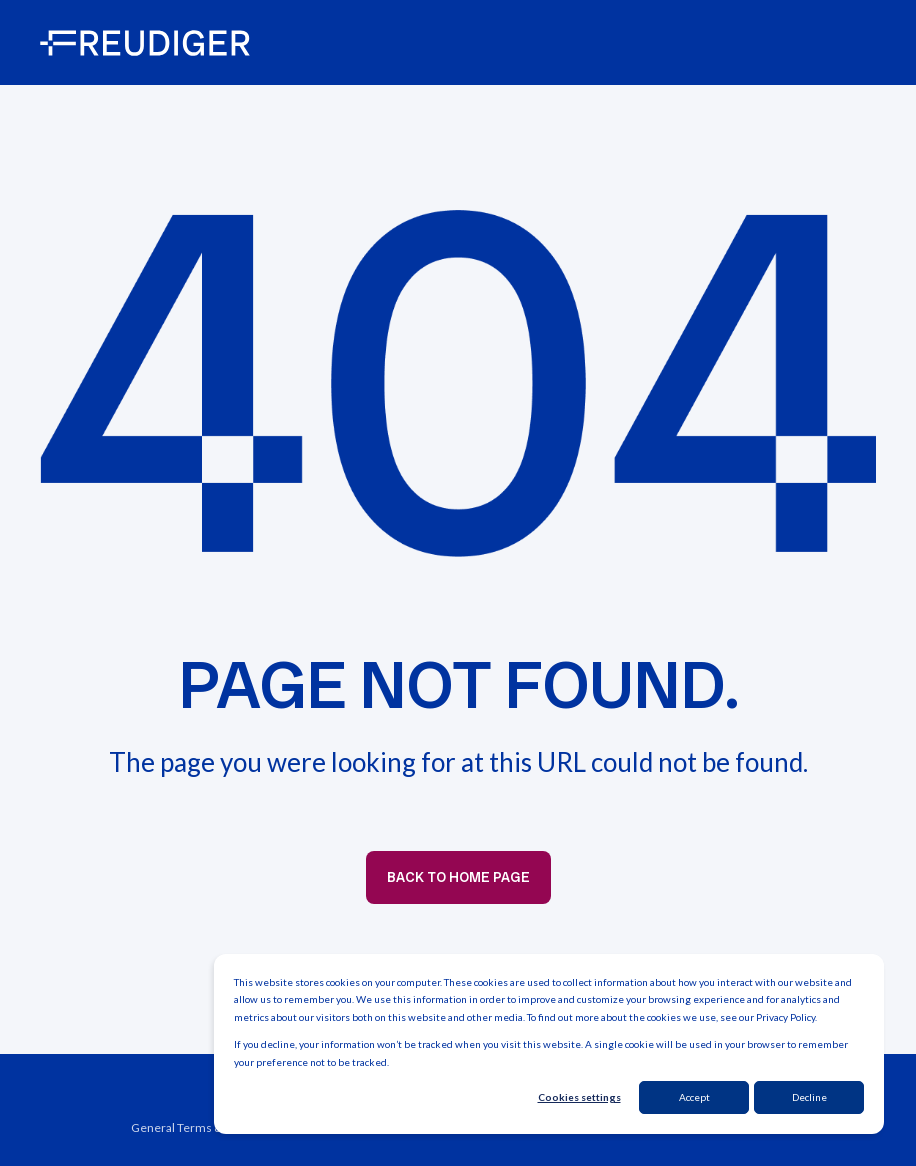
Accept (694, 1097)
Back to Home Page (458, 877)
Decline (809, 1097)
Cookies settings (579, 1097)
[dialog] (549, 1044)
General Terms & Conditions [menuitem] (207, 1127)
